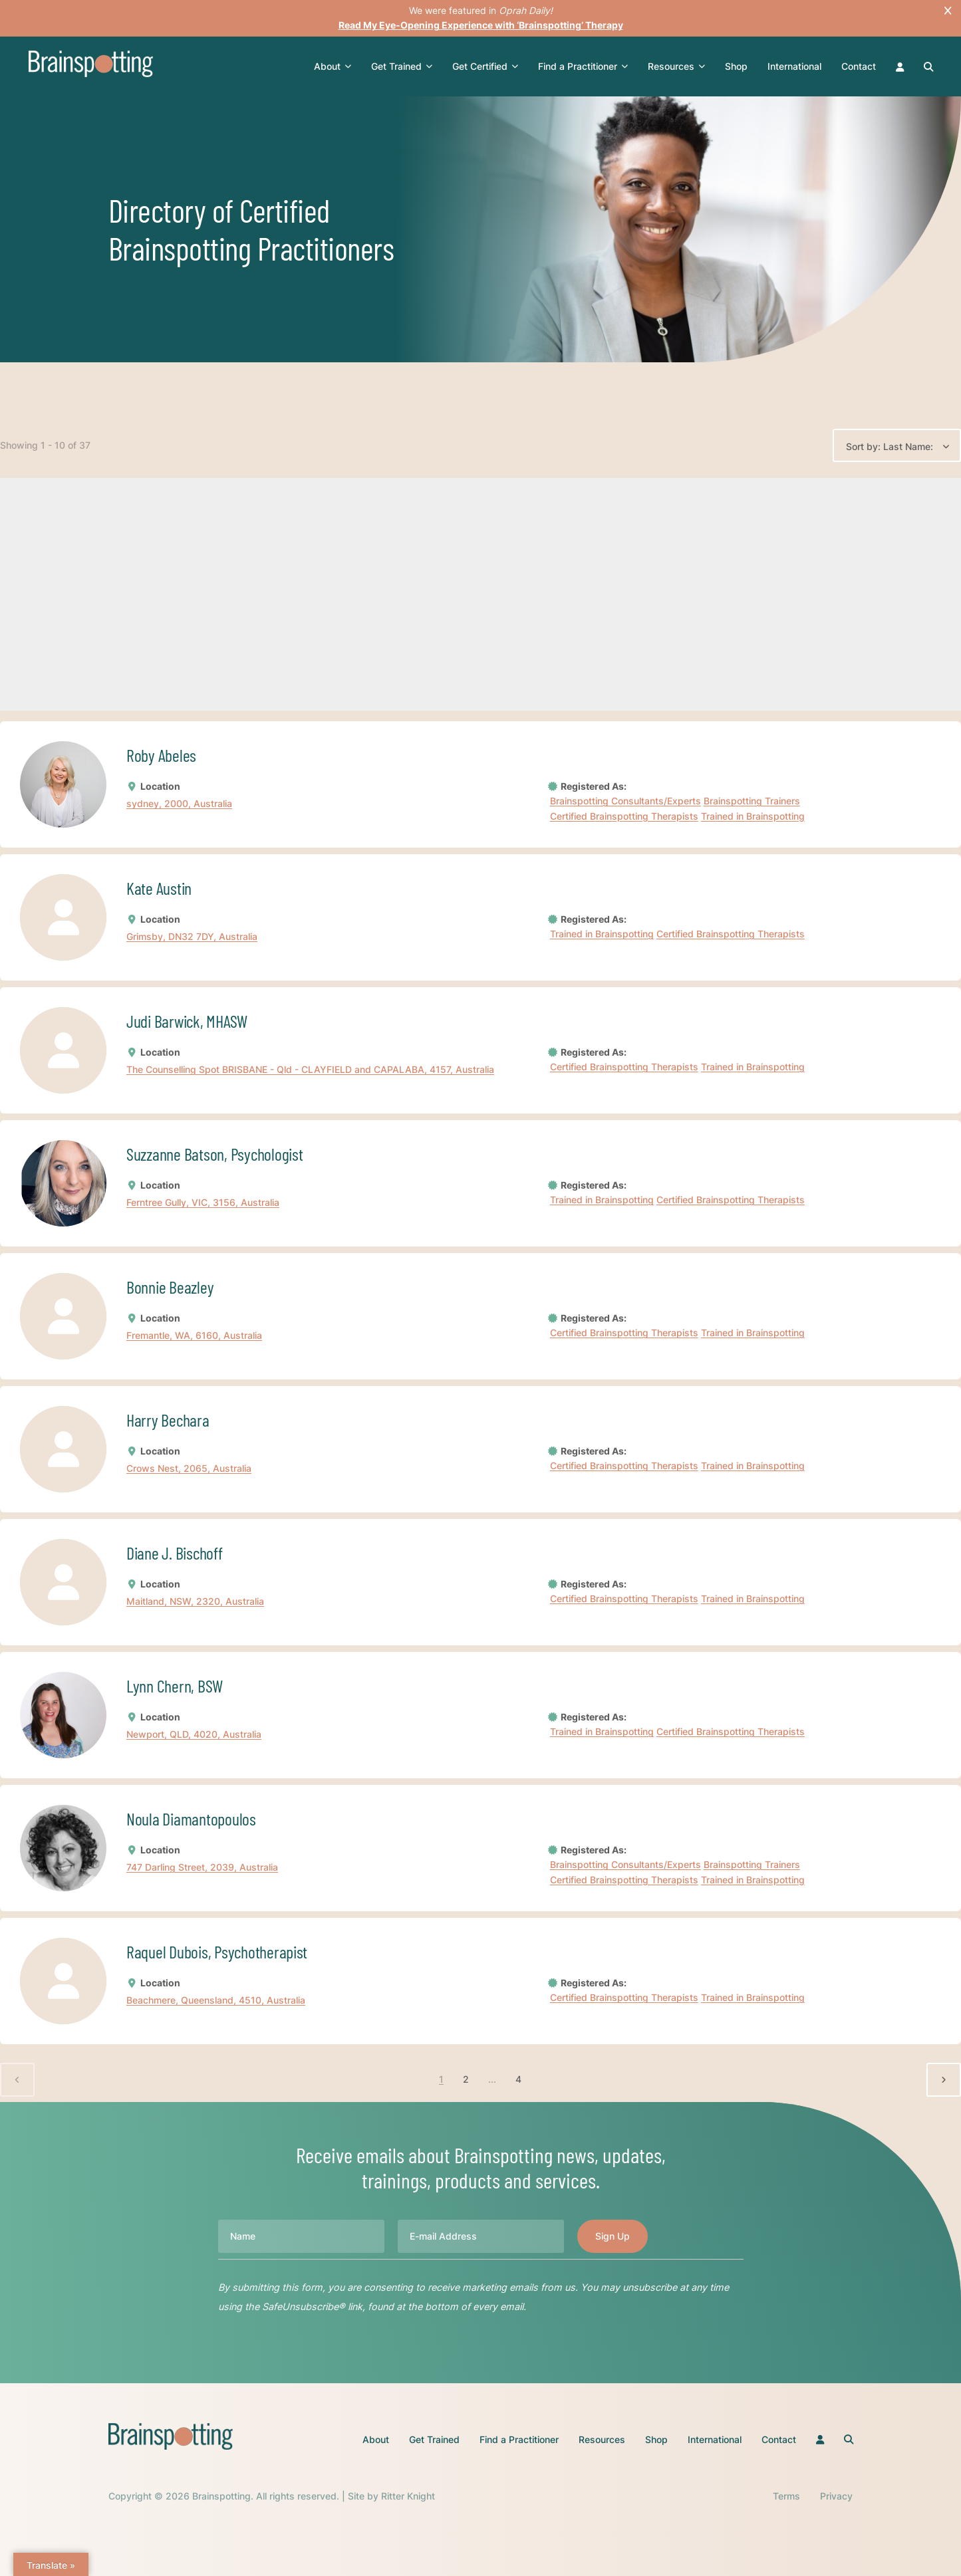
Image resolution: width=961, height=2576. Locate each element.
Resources (676, 66)
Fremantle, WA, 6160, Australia (194, 1336)
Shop (736, 66)
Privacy (836, 2496)
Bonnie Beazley (169, 1286)
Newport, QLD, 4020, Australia (193, 1734)
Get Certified (485, 66)
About (332, 66)
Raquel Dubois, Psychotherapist (216, 1951)
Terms (786, 2496)
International (794, 66)
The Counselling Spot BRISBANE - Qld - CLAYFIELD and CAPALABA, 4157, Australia (310, 1070)
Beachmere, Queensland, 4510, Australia (215, 2000)
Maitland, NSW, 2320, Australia (195, 1601)
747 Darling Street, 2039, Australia (202, 1867)
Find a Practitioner (583, 66)
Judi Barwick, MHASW (186, 1020)
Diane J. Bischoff (174, 1552)
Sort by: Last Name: (889, 446)
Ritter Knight (408, 2496)
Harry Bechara (167, 1419)
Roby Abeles (161, 755)
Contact (858, 66)
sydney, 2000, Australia (179, 804)
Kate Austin (159, 888)
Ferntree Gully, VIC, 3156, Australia (202, 1203)
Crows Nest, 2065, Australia (188, 1468)
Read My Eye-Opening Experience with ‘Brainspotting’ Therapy (481, 25)
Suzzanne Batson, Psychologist (214, 1153)
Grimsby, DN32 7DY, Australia (191, 937)
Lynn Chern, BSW (174, 1685)
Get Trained (401, 66)
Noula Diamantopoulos (191, 1818)
